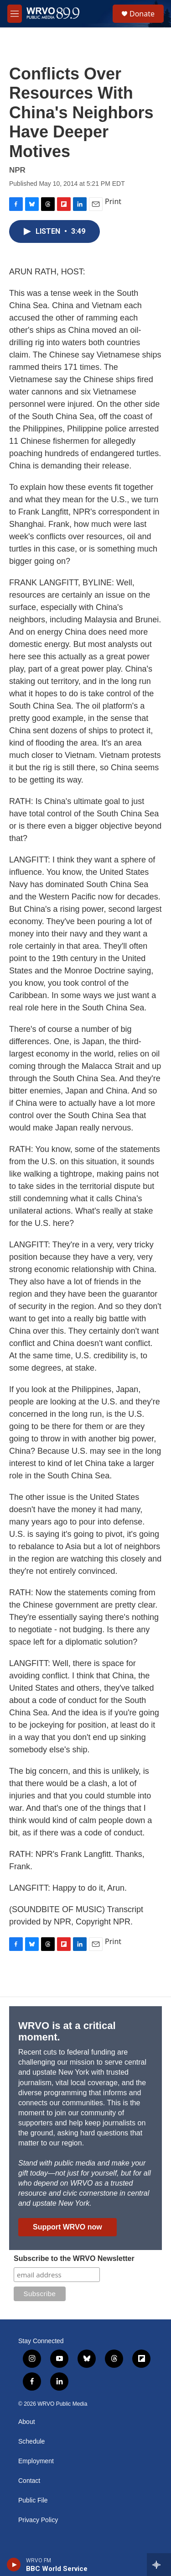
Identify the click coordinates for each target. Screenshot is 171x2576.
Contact (29, 2480)
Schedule (31, 2441)
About (26, 2421)
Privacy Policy (38, 2520)
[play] (14, 2564)
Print (113, 201)
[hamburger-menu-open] (14, 14)
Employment (36, 2461)
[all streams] (159, 2564)
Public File (33, 2500)
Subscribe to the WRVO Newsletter (74, 2258)
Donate (142, 14)
